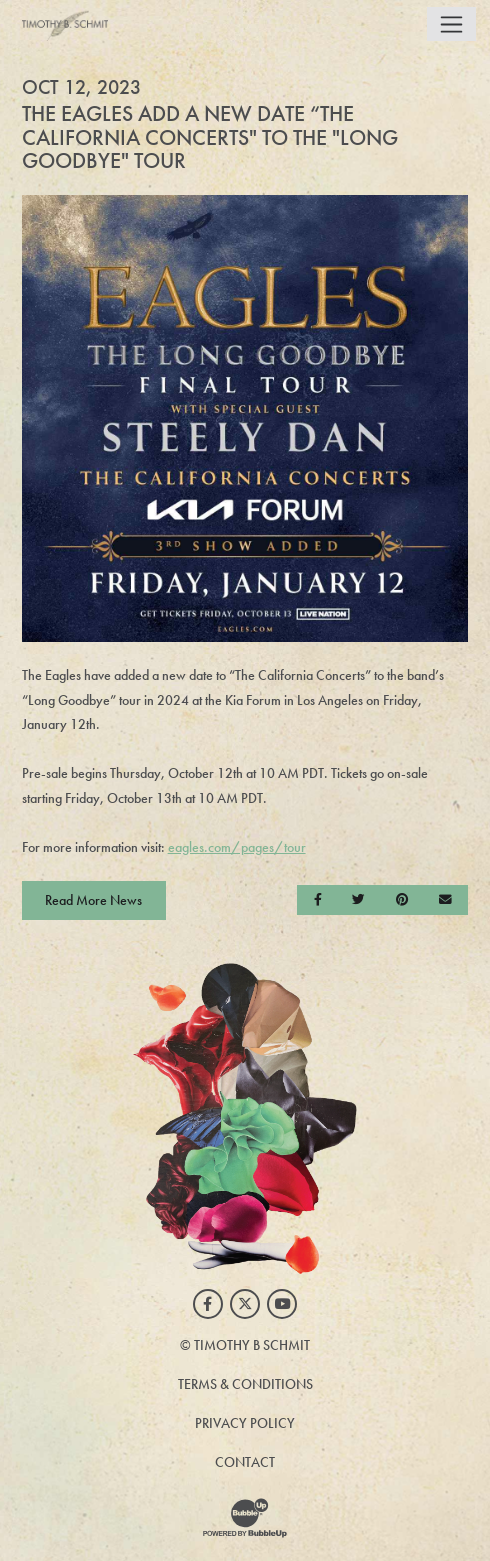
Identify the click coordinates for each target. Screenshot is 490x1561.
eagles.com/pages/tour (237, 847)
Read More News (93, 900)
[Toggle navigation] (451, 24)
